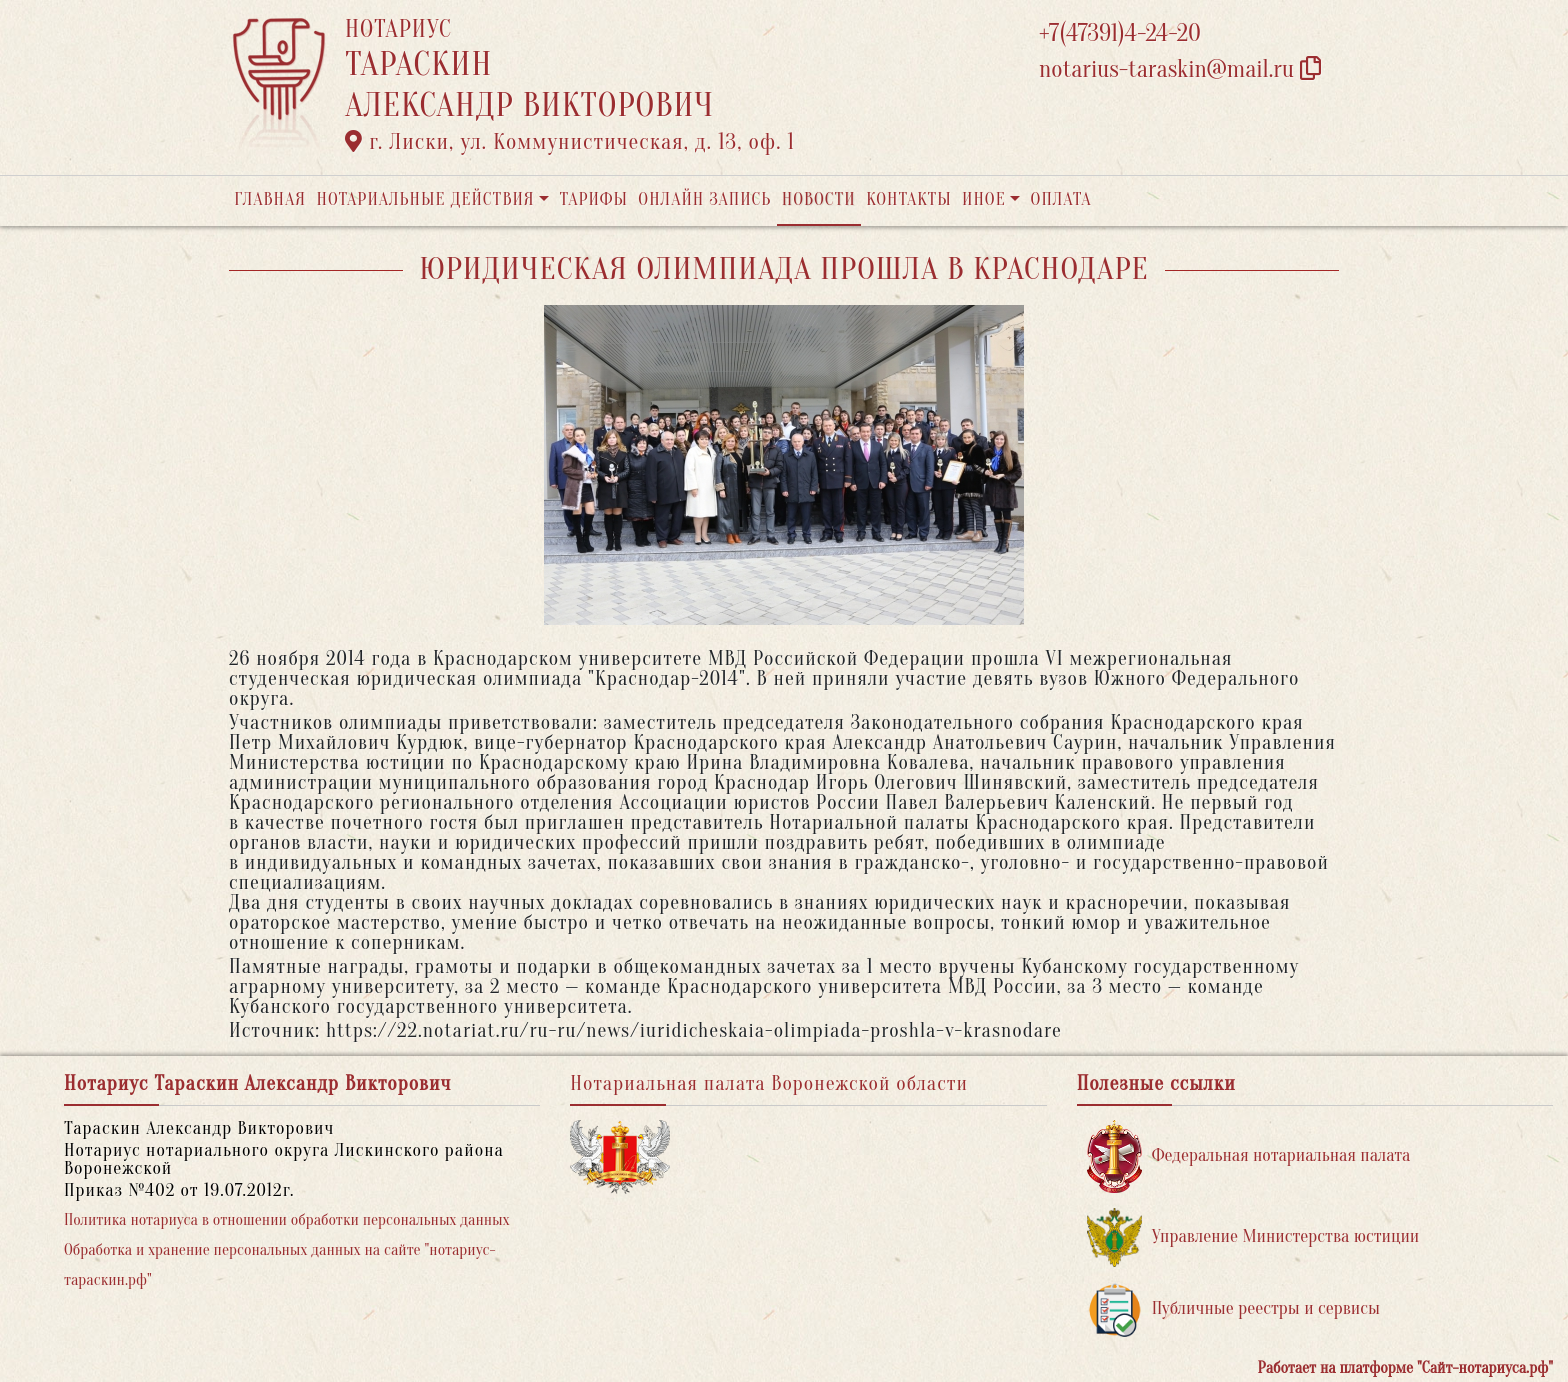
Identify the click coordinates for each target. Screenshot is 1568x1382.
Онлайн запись (704, 199)
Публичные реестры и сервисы (1233, 1309)
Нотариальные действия (425, 199)
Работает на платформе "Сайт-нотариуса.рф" (1405, 1368)
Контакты (908, 199)
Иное (984, 199)
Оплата (1061, 199)
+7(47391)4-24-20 (1120, 33)
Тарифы (594, 199)
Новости (819, 199)
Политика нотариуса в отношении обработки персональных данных (287, 1220)
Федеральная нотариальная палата (1249, 1156)
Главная (270, 199)
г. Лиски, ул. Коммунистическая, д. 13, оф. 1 (570, 142)
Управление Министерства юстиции (1253, 1237)
